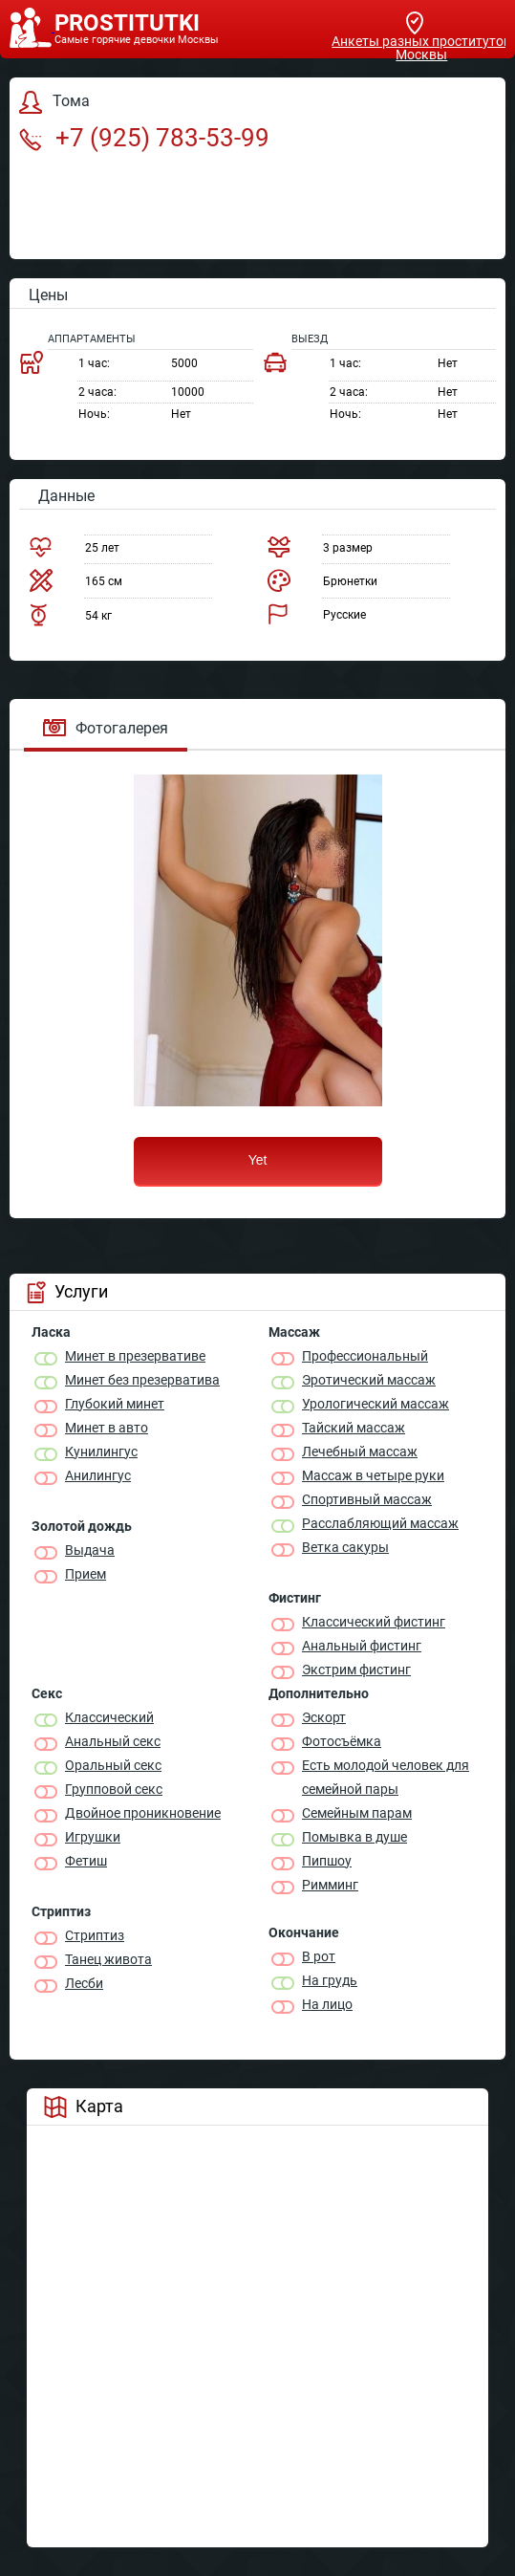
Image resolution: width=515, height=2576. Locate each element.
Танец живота (108, 1959)
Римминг (330, 1884)
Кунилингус (101, 1451)
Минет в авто (106, 1427)
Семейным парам (357, 1813)
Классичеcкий (109, 1717)
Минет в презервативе (135, 1356)
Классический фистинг (373, 1621)
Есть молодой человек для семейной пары (385, 1777)
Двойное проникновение (143, 1813)
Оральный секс (113, 1765)
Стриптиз (94, 1935)
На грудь (329, 1980)
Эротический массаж (369, 1379)
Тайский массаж (353, 1427)
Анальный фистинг (361, 1645)
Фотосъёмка (341, 1741)
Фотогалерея (105, 728)
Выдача (90, 1550)
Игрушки (92, 1837)
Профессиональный (365, 1356)
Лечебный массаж (360, 1451)
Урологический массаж (375, 1403)
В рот (318, 1956)
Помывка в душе (354, 1837)
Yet (258, 1160)
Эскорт (324, 1717)
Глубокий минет (114, 1403)
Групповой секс (113, 1789)
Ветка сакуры (345, 1547)
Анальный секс (113, 1741)
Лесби (84, 1983)
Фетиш (86, 1860)
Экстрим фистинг (356, 1669)
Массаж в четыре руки (373, 1475)
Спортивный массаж (367, 1499)
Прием (85, 1574)
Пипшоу (327, 1860)
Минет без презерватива (142, 1379)
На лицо (327, 2004)
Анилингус (98, 1475)
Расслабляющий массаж (380, 1523)
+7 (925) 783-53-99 (144, 137)
